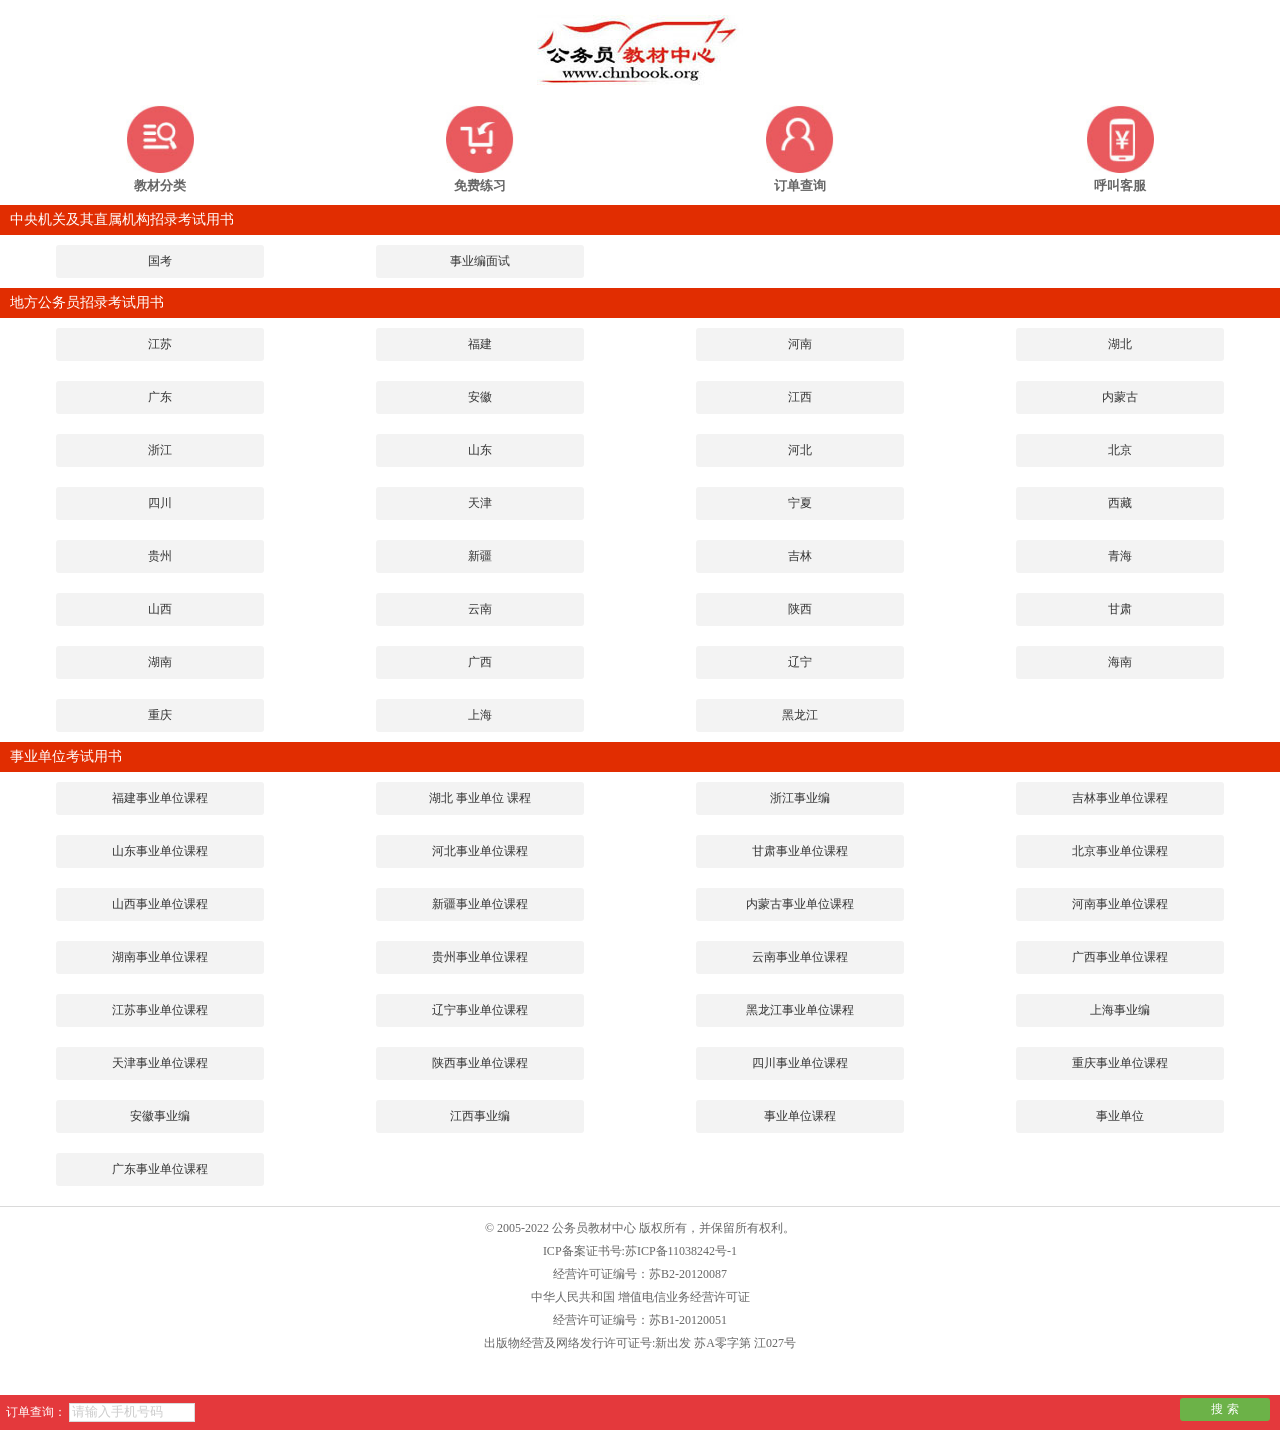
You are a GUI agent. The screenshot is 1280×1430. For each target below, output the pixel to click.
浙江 (160, 450)
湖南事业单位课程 (160, 957)
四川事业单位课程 (800, 1063)
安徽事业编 (160, 1116)
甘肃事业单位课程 (800, 851)
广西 (480, 662)
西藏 (1120, 503)
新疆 (480, 556)
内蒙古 (1120, 397)
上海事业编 (1120, 1010)
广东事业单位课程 (160, 1169)
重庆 (160, 715)
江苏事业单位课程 (160, 1010)
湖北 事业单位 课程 (480, 798)
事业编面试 (480, 261)
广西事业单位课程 (1120, 957)
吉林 (800, 556)
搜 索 (1224, 1409)
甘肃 (1120, 609)
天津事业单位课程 (160, 1063)
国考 (160, 261)
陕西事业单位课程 (480, 1063)
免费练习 (480, 185)
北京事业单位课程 (1120, 851)
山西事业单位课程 (160, 904)
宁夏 (800, 503)
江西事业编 (480, 1116)
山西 (160, 609)
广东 (160, 397)
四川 (160, 503)
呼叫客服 (1120, 185)
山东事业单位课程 (160, 851)
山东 (480, 450)
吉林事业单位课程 (1120, 798)
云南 (480, 609)
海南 (1120, 662)
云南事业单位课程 (800, 957)
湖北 (1120, 344)
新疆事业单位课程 (480, 904)
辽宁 (800, 662)
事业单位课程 (800, 1116)
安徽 (480, 397)
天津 (480, 503)
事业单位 (1120, 1116)
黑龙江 (800, 715)
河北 (800, 450)
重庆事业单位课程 (1120, 1063)
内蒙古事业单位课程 (800, 904)
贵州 (160, 556)
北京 (1120, 450)
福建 (480, 344)
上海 (480, 715)
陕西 (800, 609)
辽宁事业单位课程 (480, 1010)
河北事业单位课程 (480, 851)
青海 (1120, 556)
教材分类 (160, 185)
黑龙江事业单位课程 (800, 1010)
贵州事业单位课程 (480, 957)
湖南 (160, 662)
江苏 (160, 344)
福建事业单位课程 (160, 798)
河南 (800, 344)
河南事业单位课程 (1120, 904)
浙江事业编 (800, 798)
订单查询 (800, 185)
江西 (800, 397)
